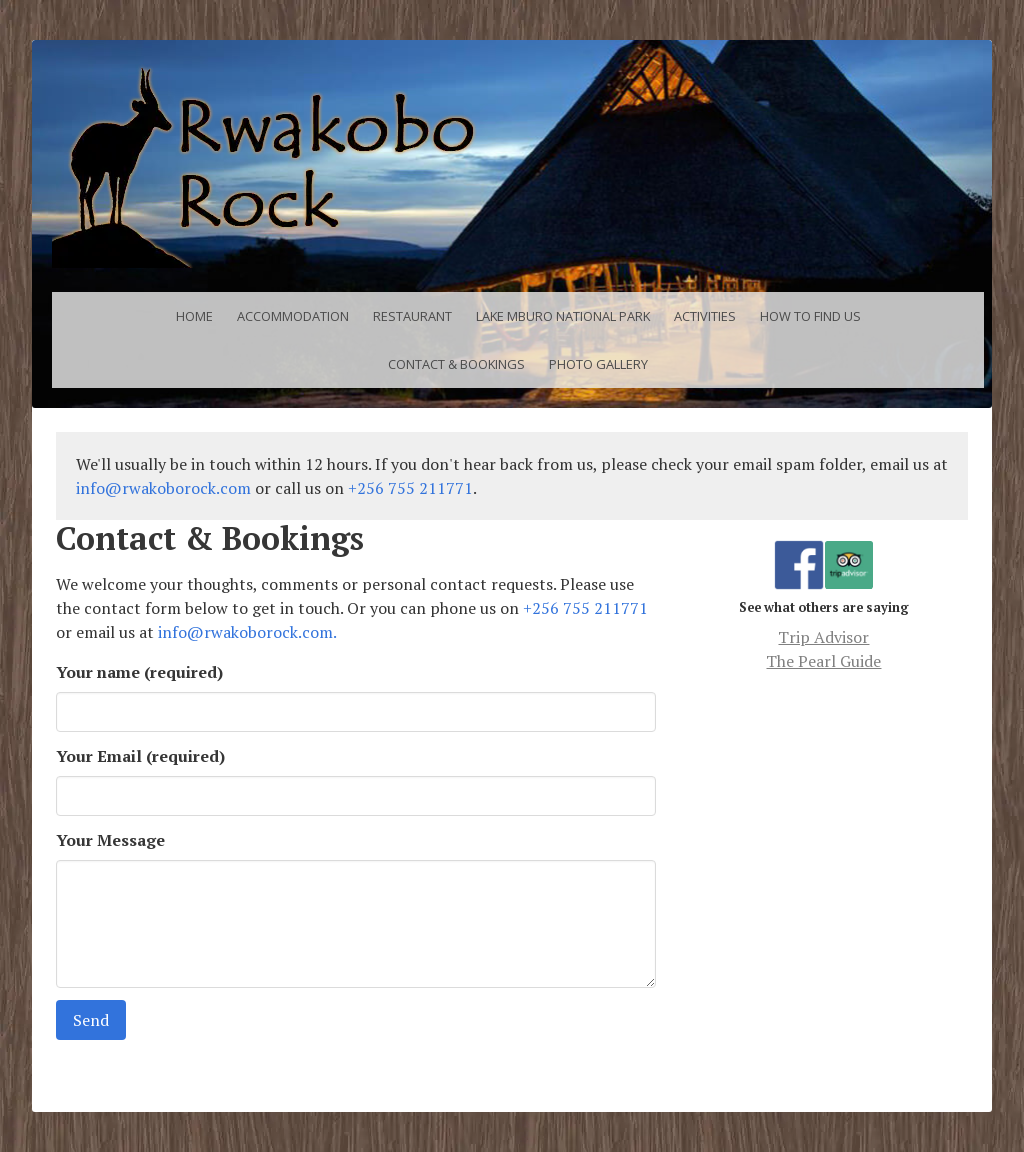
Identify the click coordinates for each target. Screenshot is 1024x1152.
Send (91, 1020)
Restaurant (412, 316)
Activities (705, 316)
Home (194, 316)
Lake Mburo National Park (563, 316)
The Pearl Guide (823, 661)
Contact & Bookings (456, 364)
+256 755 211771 (410, 488)
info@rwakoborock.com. (247, 632)
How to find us (810, 316)
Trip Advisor (849, 565)
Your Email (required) (140, 756)
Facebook (799, 552)
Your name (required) (139, 672)
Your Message (110, 840)
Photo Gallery (598, 364)
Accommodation (293, 316)
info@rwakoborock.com (163, 488)
